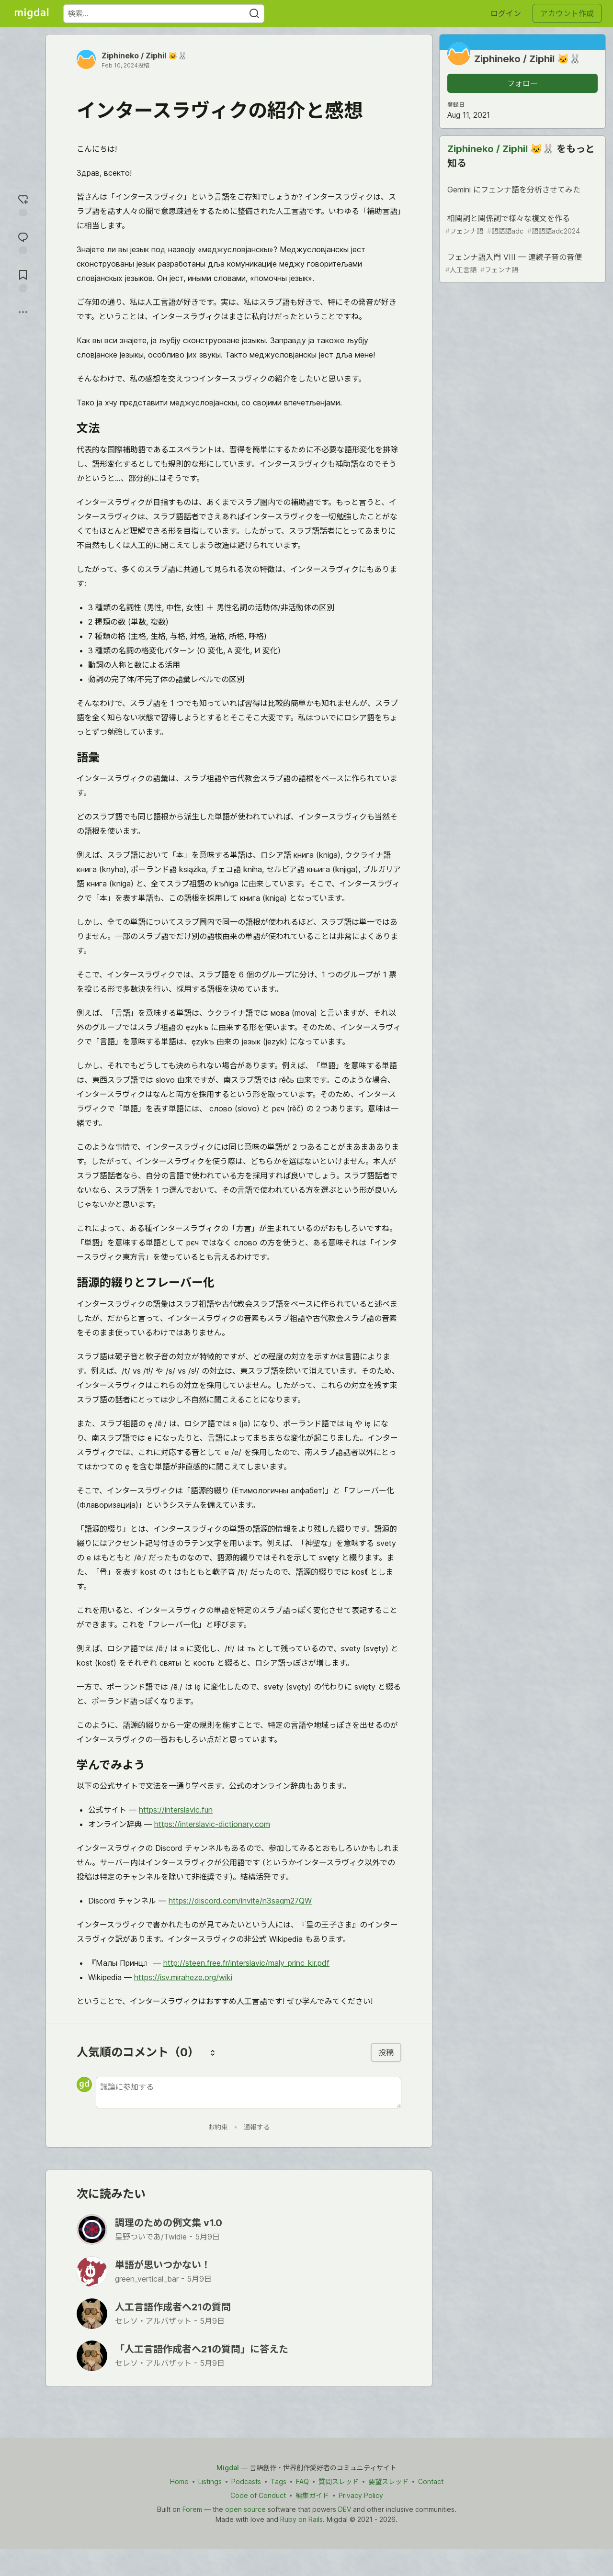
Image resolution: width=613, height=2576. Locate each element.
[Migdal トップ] (32, 13)
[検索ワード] (163, 13)
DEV (344, 2509)
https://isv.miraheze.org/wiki (183, 1977)
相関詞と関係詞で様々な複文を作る (521, 224)
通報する (256, 2127)
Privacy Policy (361, 2495)
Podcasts (246, 2481)
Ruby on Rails (301, 2519)
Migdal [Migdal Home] (227, 2468)
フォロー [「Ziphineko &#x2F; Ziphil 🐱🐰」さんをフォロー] (522, 83)
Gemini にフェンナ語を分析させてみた (521, 191)
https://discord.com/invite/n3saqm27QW (240, 1900)
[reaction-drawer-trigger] (23, 204)
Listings (210, 2481)
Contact (430, 2481)
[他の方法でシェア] (23, 312)
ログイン (505, 13)
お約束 (218, 2127)
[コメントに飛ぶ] (23, 242)
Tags (278, 2481)
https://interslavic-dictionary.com (212, 1824)
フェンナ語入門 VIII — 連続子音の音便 (521, 263)
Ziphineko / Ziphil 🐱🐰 (144, 55)
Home (179, 2481)
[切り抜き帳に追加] (23, 280)
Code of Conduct (258, 2495)
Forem (192, 2509)
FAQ (302, 2481)
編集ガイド (312, 2495)
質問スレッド (338, 2481)
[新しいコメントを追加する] (248, 2092)
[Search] (254, 13)
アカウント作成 (567, 13)
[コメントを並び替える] (212, 2052)
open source (245, 2509)
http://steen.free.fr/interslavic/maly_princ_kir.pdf (246, 1963)
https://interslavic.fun (176, 1809)
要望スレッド (388, 2481)
